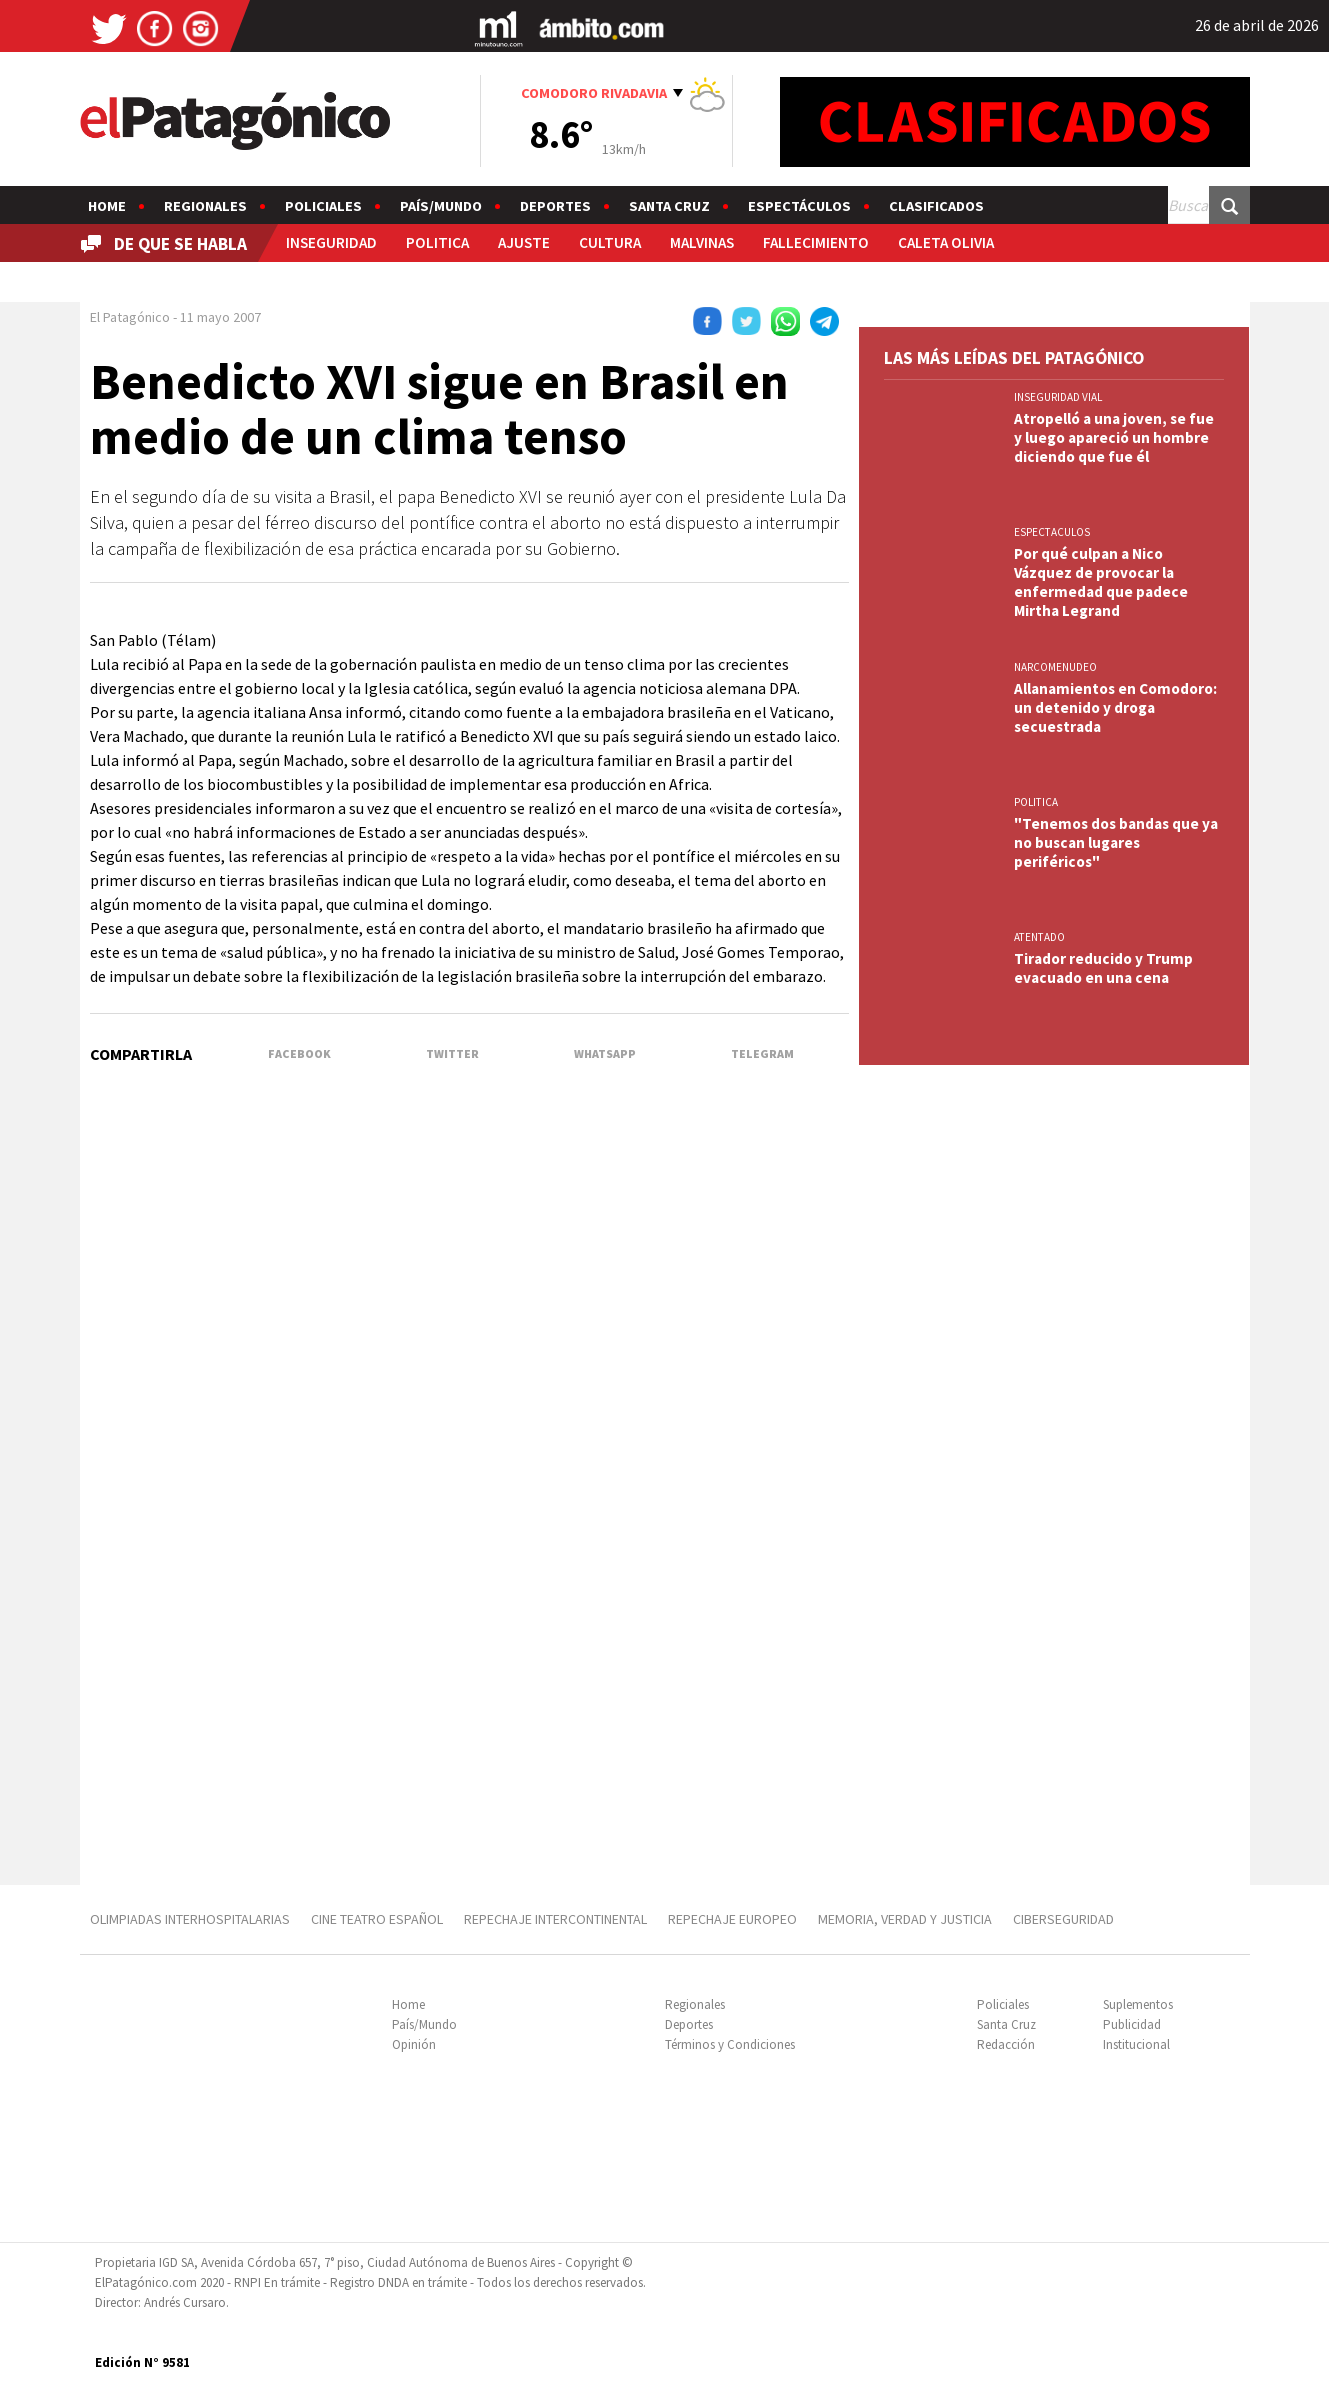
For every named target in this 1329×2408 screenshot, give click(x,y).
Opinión (414, 2044)
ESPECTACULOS (1052, 532)
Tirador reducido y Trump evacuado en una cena (1103, 968)
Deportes (555, 206)
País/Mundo (441, 206)
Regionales (205, 206)
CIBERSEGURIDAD (1063, 1919)
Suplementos (1138, 2004)
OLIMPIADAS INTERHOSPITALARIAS (190, 1919)
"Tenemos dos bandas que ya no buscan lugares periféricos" (1116, 842)
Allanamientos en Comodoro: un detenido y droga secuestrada (1115, 707)
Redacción (1006, 2044)
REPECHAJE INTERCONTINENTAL (555, 1919)
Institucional (1136, 2044)
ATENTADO (1039, 937)
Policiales (323, 206)
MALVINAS (702, 242)
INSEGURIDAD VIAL (1058, 397)
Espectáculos (799, 206)
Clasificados (936, 206)
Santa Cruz (669, 206)
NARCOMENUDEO (1055, 667)
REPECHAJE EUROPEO (732, 1919)
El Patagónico (130, 317)
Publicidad (1132, 2024)
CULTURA (610, 242)
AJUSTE (524, 242)
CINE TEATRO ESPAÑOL (377, 1919)
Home (107, 206)
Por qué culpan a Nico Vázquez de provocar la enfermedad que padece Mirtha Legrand (1101, 582)
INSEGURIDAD (331, 242)
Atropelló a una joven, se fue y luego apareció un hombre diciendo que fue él (1114, 437)
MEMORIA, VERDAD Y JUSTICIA (905, 1919)
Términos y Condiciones (730, 2044)
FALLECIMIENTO (816, 242)
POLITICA (437, 242)
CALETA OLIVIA (946, 242)
